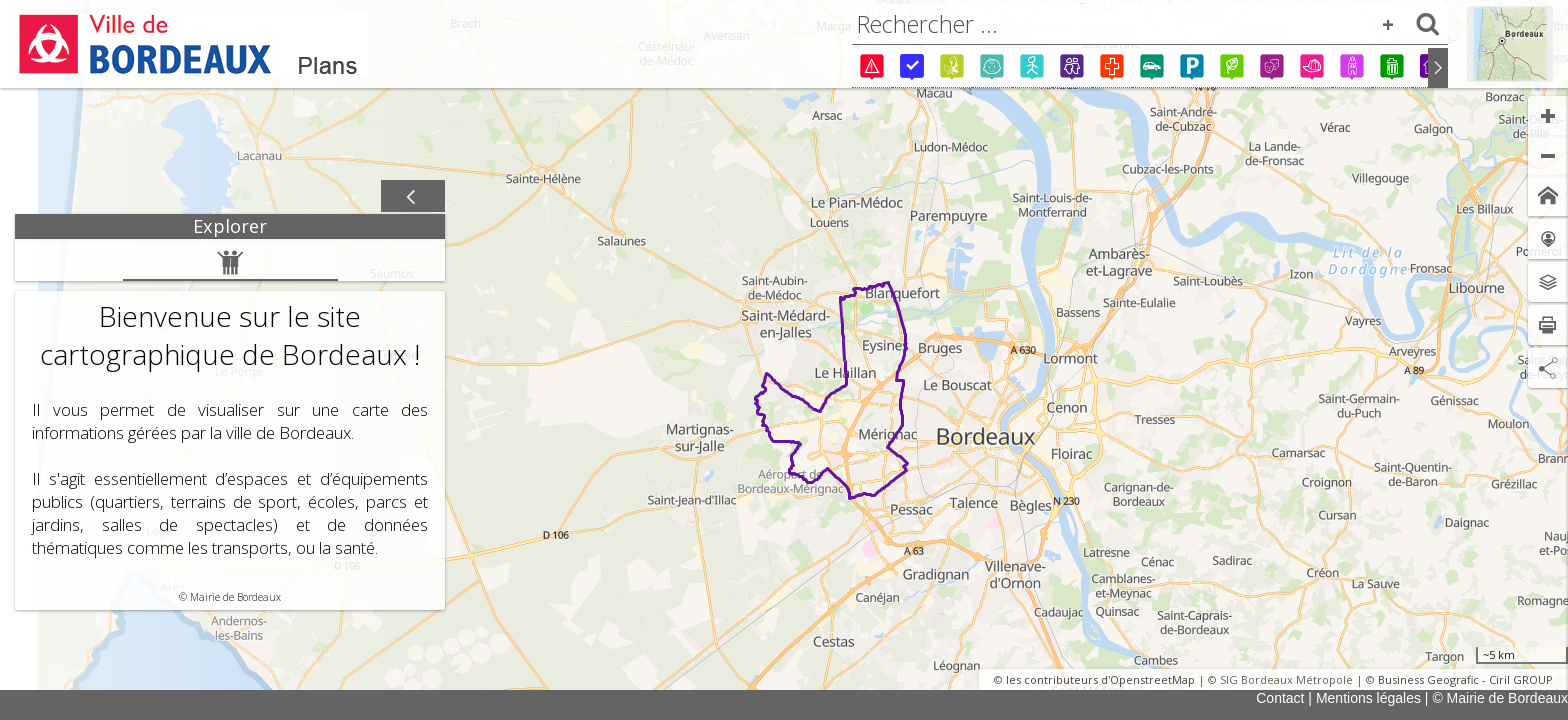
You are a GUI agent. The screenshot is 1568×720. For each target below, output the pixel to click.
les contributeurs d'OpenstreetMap (1100, 679)
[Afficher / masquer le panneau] (413, 197)
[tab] (230, 226)
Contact (1280, 698)
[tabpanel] (230, 424)
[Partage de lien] (1548, 368)
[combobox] (1150, 24)
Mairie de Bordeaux (235, 597)
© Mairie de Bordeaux (1500, 698)
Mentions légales (1368, 698)
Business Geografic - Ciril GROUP (1465, 679)
